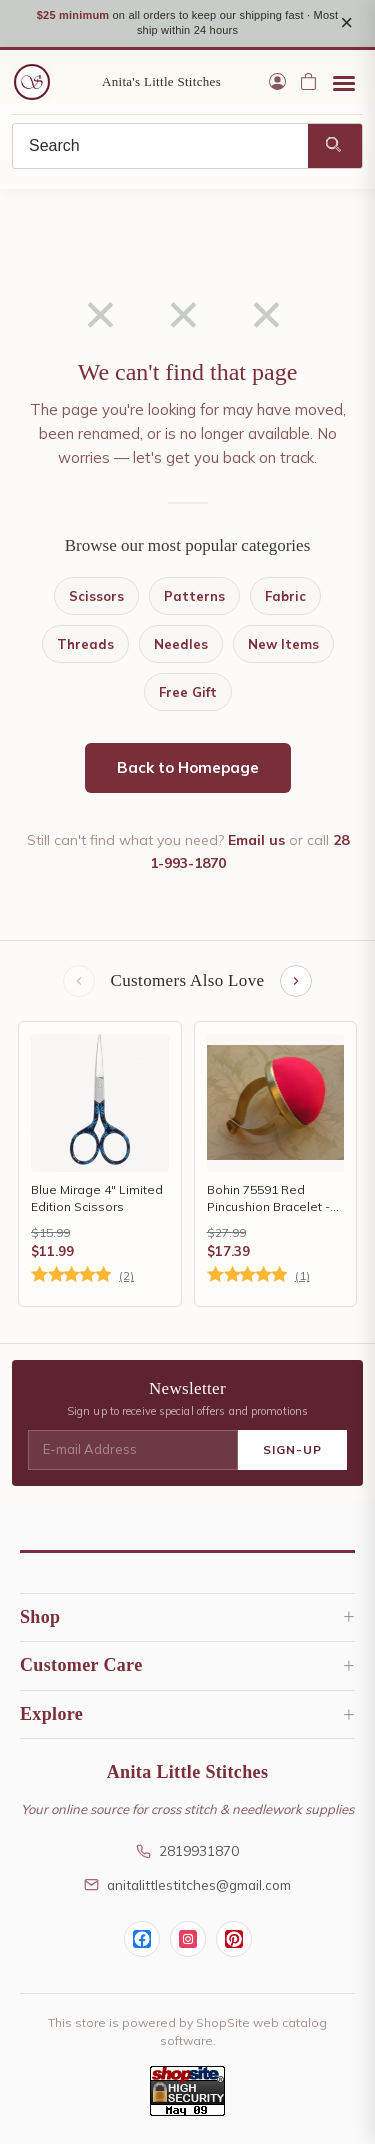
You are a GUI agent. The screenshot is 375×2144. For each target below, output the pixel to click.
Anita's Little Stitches (161, 81)
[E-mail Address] (133, 1450)
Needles (181, 644)
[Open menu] (344, 82)
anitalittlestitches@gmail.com (187, 1884)
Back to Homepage (188, 767)
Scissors (96, 596)
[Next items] (296, 981)
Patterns (194, 596)
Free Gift (188, 692)
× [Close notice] (346, 22)
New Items (283, 644)
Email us (256, 840)
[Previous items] (79, 981)
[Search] (160, 146)
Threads (85, 644)
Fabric (285, 596)
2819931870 (187, 1850)
